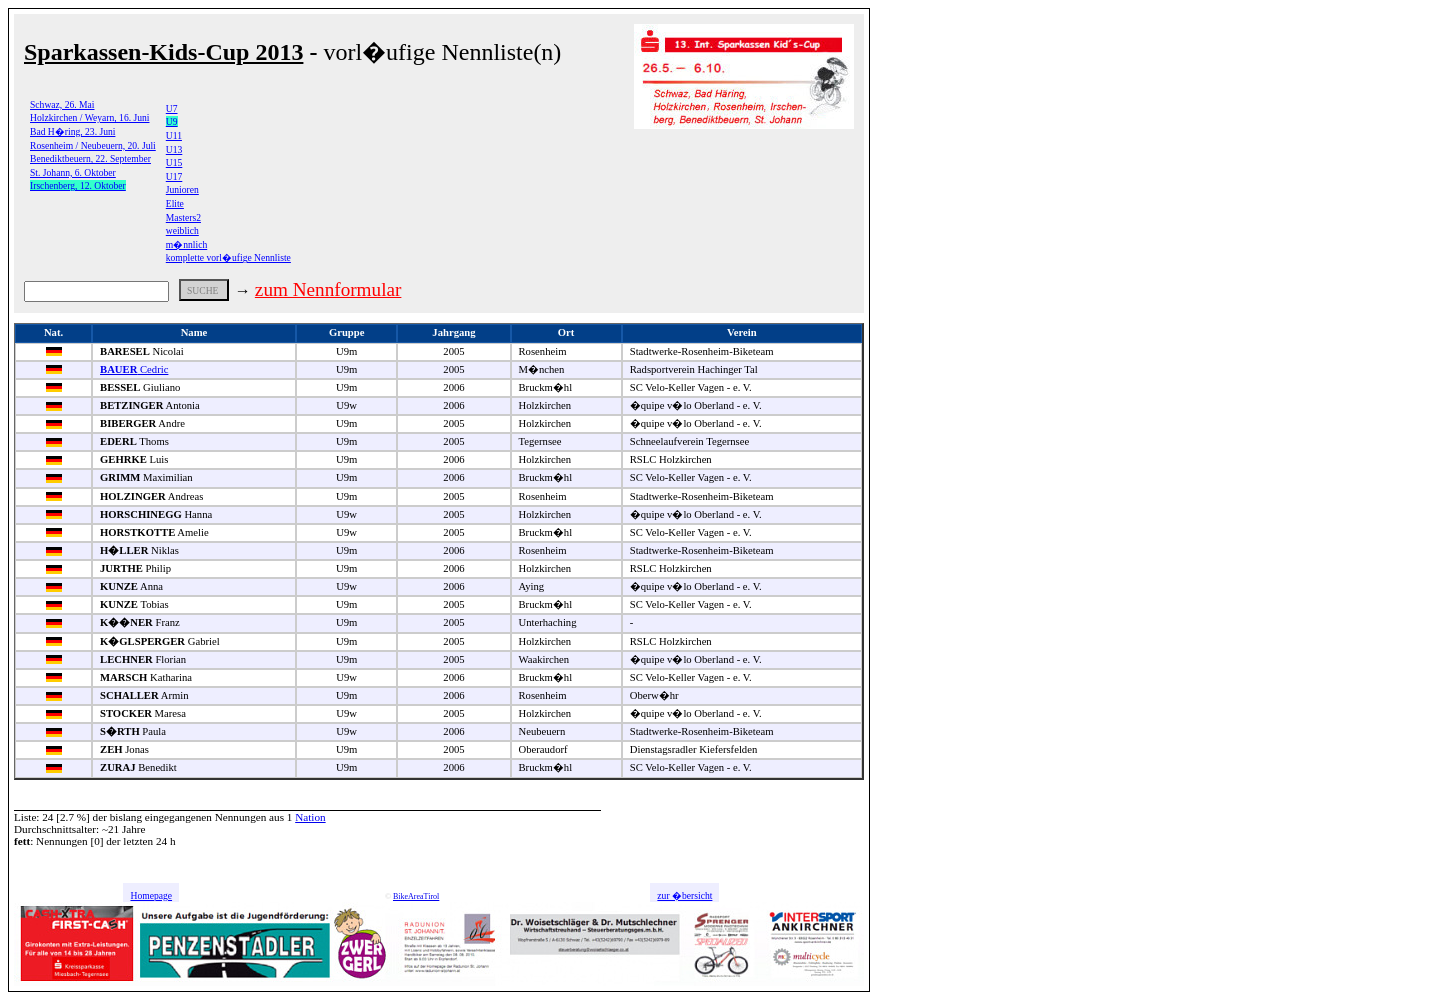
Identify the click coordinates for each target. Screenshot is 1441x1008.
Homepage (151, 895)
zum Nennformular (328, 289)
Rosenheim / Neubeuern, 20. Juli (93, 145)
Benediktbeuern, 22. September (90, 158)
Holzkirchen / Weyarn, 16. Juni (89, 117)
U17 (174, 176)
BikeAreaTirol (416, 896)
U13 (174, 149)
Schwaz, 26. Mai (62, 104)
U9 (172, 121)
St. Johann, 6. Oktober (73, 172)
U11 (174, 135)
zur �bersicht (684, 895)
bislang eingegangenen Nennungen (188, 817)
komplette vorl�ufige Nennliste (228, 257)
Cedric (134, 369)
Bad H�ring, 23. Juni (72, 131)
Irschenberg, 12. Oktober (78, 185)
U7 (172, 108)
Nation (310, 817)
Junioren (182, 189)
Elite (175, 203)
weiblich (182, 230)
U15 (174, 162)
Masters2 (183, 217)
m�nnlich (186, 244)
